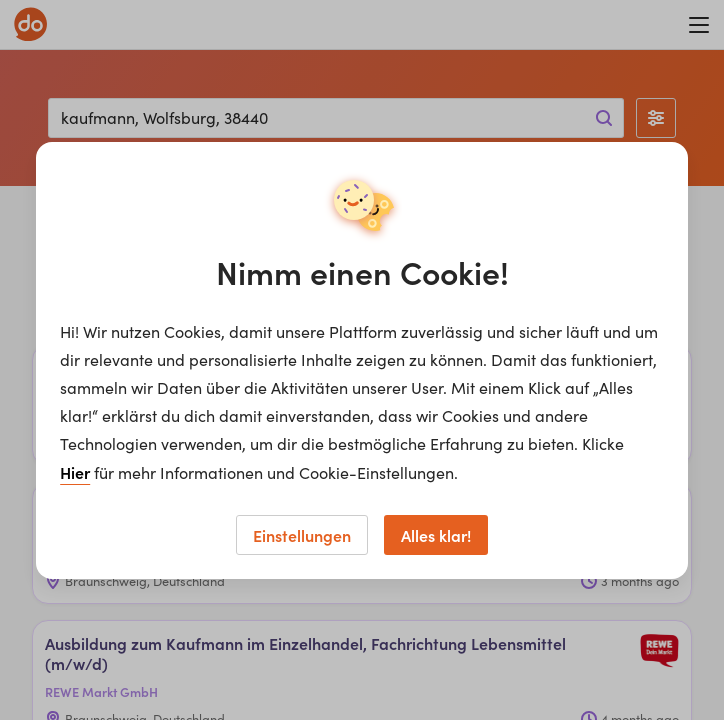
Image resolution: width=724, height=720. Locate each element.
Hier (75, 472)
